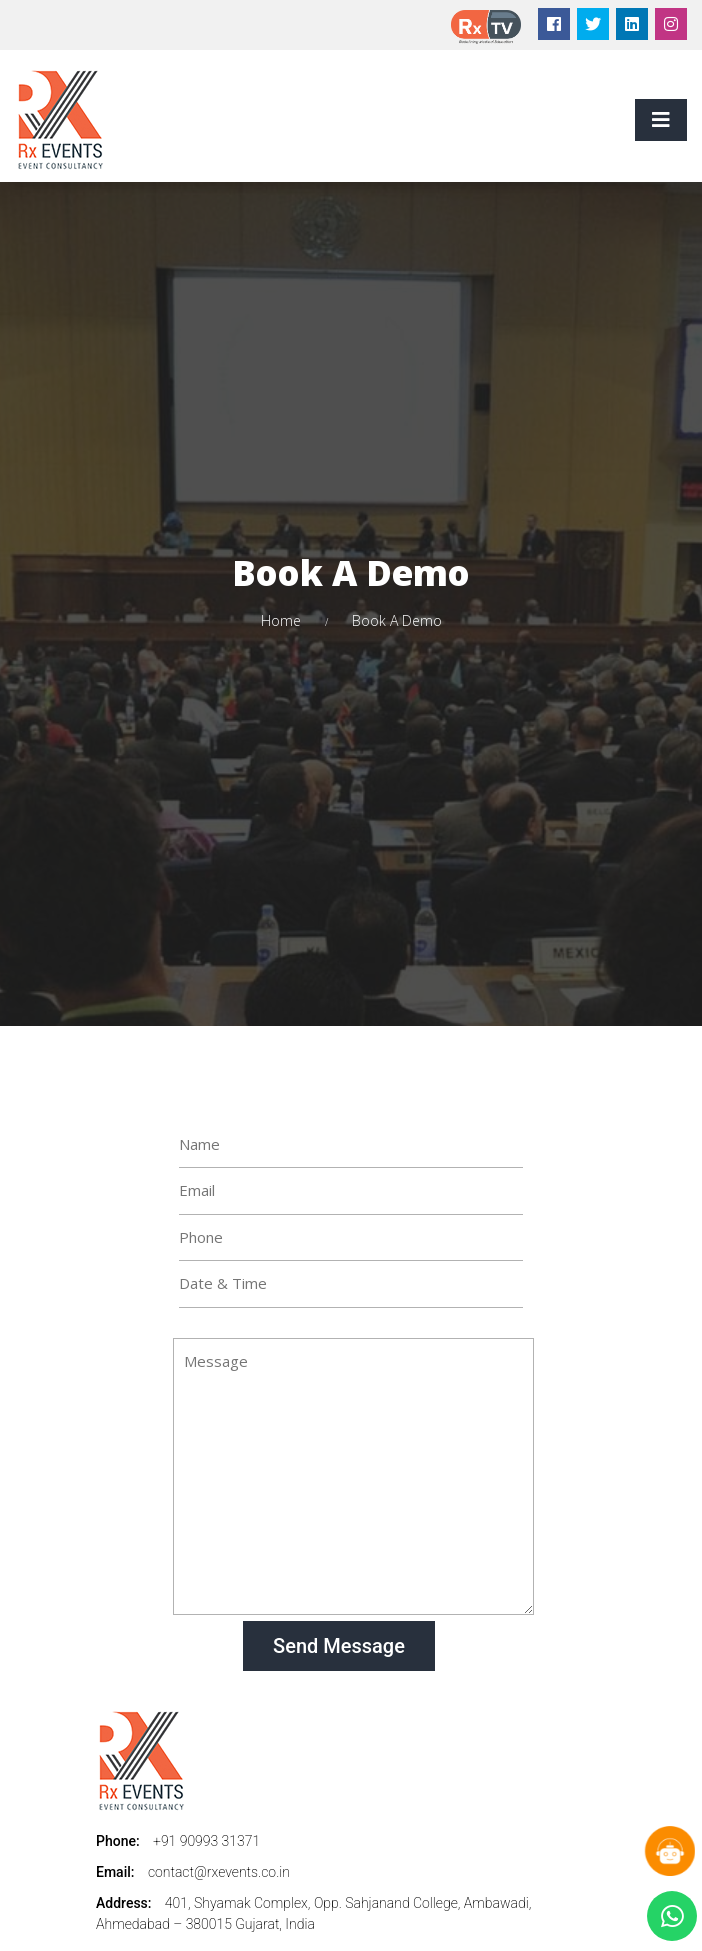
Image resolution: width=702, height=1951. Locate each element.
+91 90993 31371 (206, 1841)
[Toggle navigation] (661, 120)
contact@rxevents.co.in (219, 1872)
